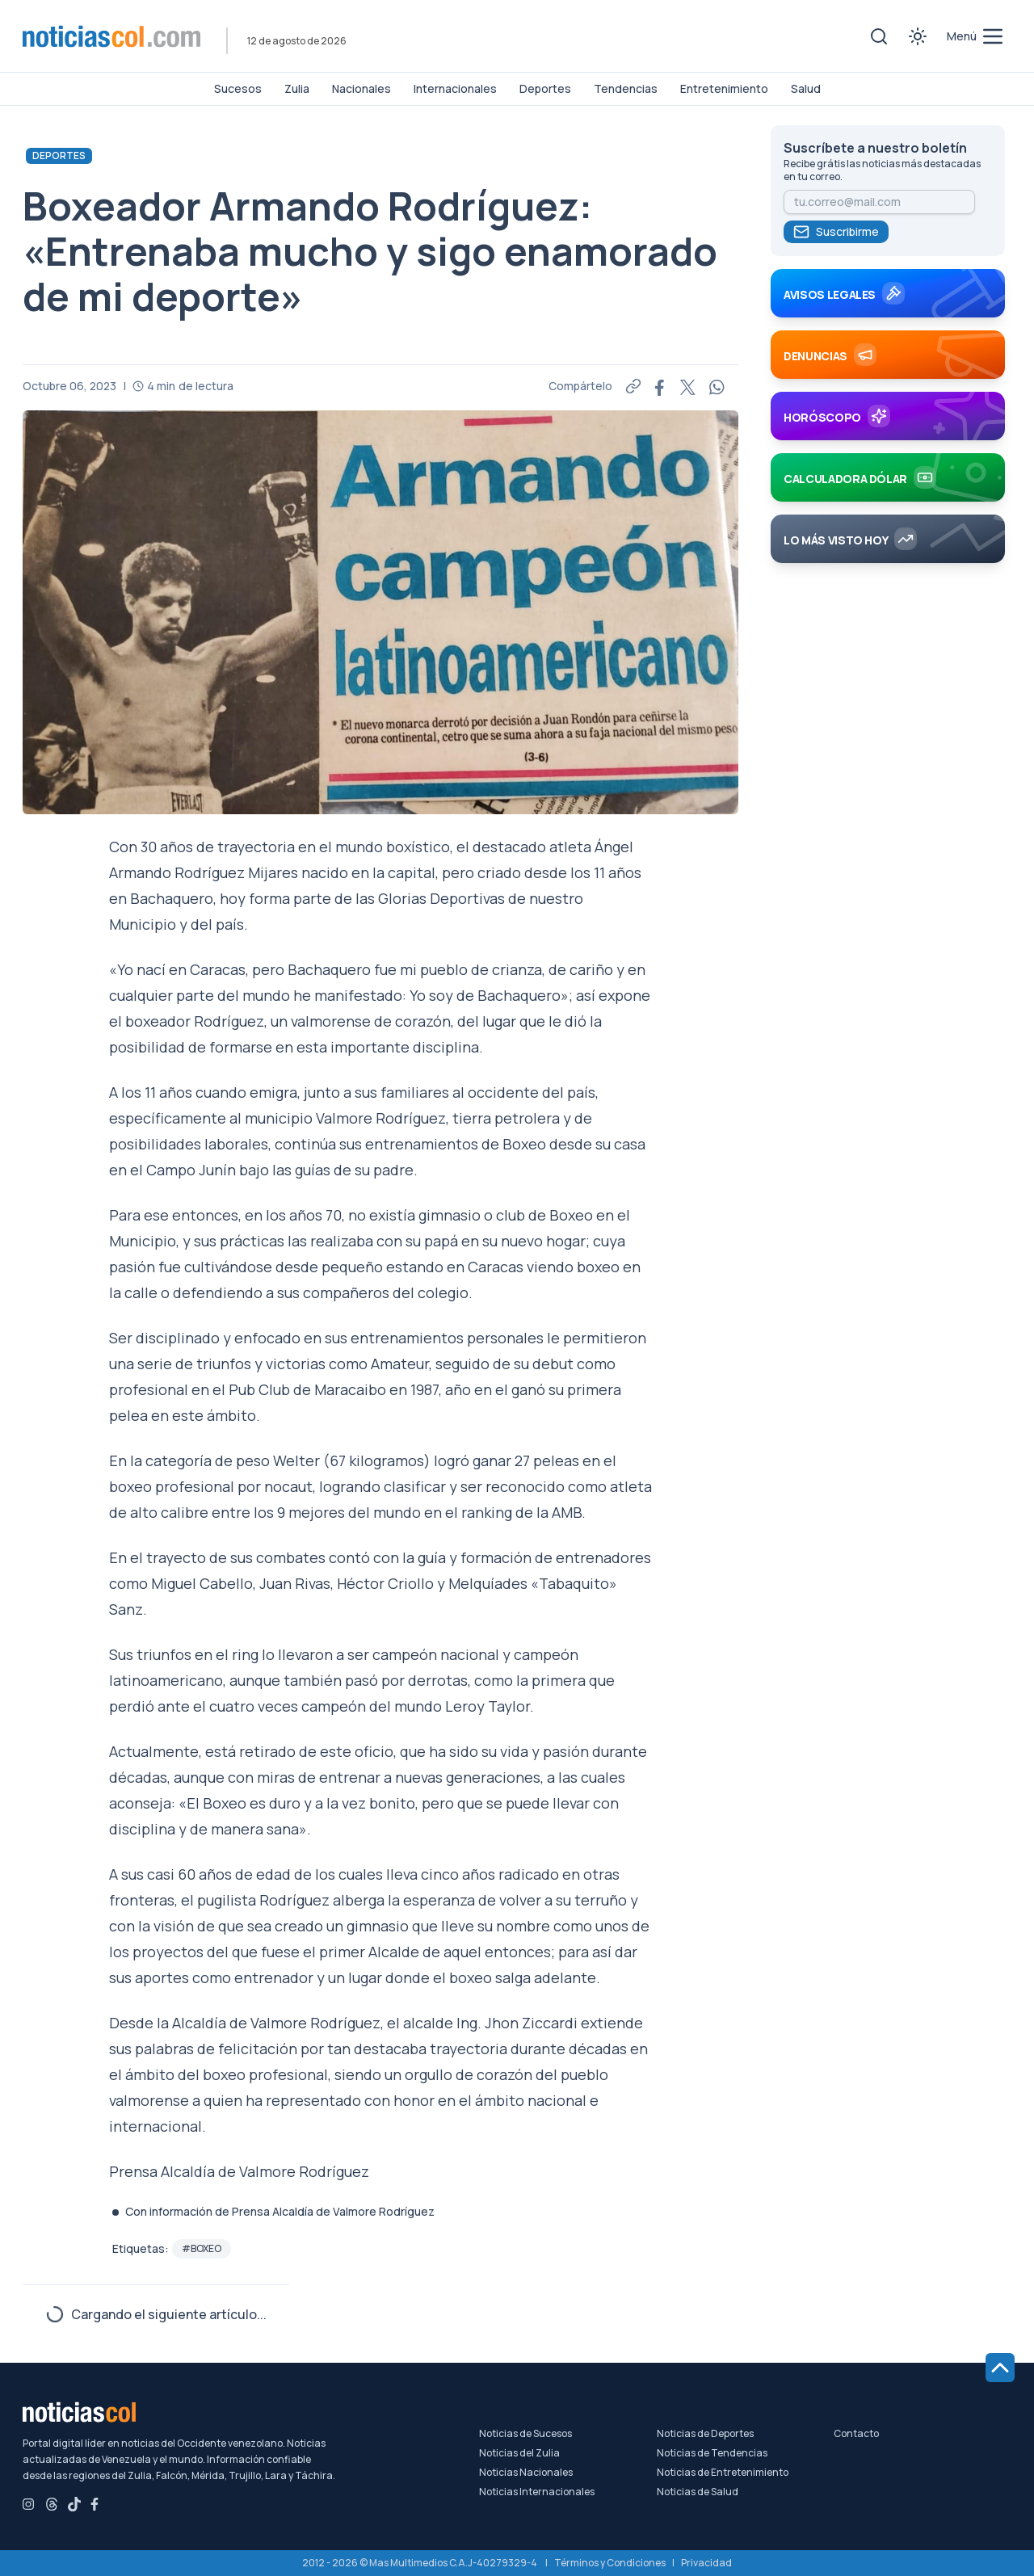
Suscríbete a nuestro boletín (875, 148)
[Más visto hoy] (888, 545)
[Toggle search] (879, 36)
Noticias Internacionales (537, 2492)
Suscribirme (836, 232)
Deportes (59, 155)
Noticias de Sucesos (525, 2433)
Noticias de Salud (697, 2492)
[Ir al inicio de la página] (1000, 2367)
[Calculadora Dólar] (888, 484)
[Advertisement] (887, 844)
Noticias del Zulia (519, 2453)
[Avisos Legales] (888, 299)
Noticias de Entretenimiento (722, 2472)
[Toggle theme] (918, 36)
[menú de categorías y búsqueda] (975, 36)
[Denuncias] (888, 361)
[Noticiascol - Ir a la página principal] (111, 36)
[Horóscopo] (888, 422)
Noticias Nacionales (526, 2472)
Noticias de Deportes (705, 2433)
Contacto (856, 2433)
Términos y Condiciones (610, 2563)
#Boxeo (201, 2248)
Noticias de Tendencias (712, 2453)
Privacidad (706, 2563)
